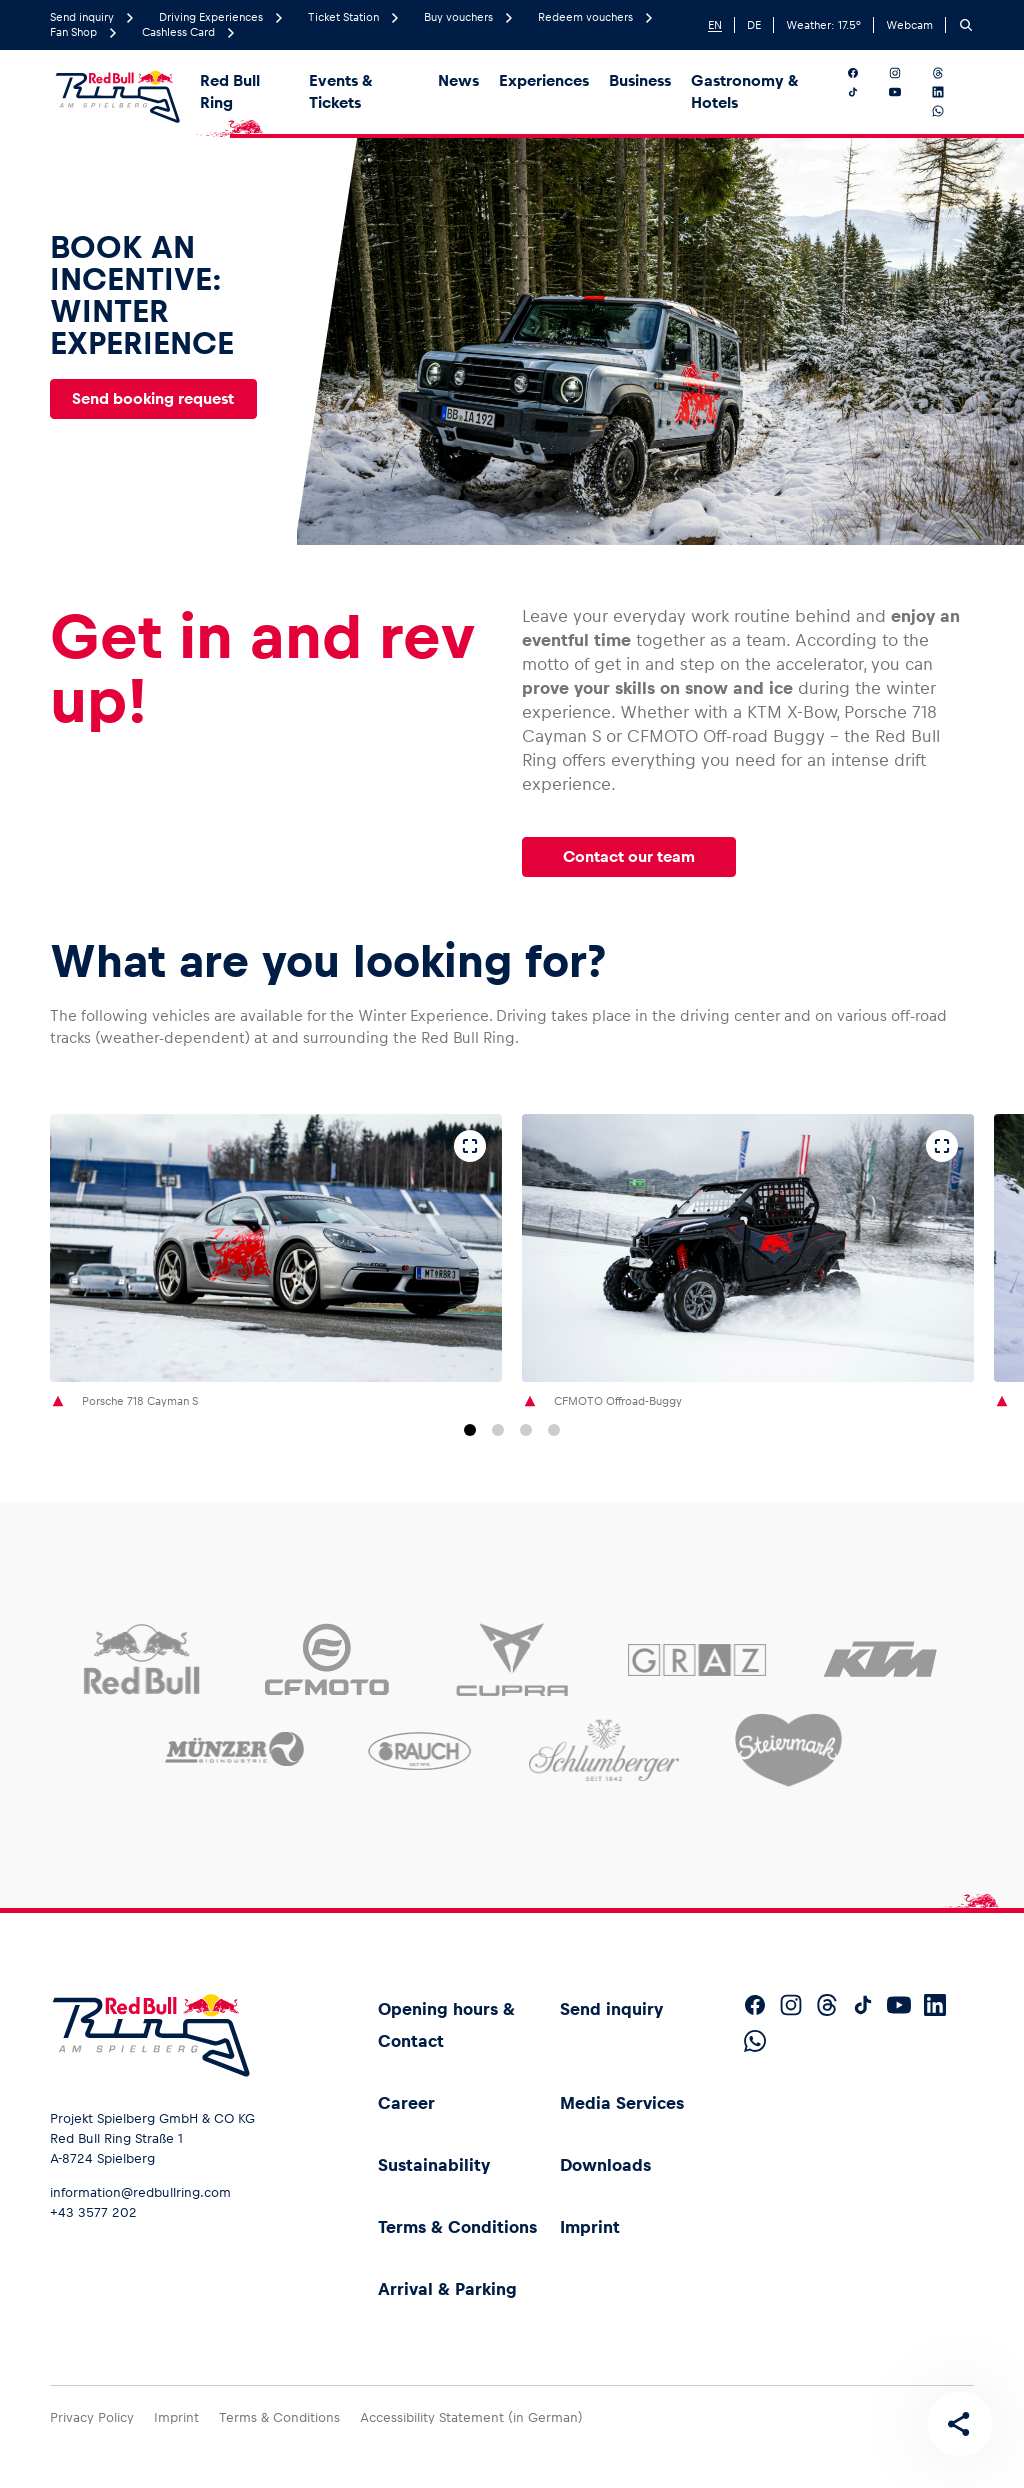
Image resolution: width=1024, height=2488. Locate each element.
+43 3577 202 (93, 2212)
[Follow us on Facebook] (864, 73)
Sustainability (434, 2165)
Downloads (605, 2165)
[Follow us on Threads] (949, 73)
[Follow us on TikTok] (864, 92)
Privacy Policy (92, 2417)
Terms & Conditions (457, 2227)
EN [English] (715, 25)
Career (406, 2103)
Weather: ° (823, 25)
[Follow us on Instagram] (906, 73)
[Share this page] (960, 2424)
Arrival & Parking (447, 2289)
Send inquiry (611, 2009)
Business (640, 80)
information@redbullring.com (140, 2192)
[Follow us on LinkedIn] (949, 92)
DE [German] (754, 25)
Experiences (544, 80)
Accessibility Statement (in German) (471, 2417)
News (458, 80)
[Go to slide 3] (526, 1430)
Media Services (622, 2103)
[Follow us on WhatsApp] (949, 111)
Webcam (909, 25)
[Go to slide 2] (498, 1430)
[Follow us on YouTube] (906, 92)
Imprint (590, 2227)
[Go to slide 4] (554, 1430)
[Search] (966, 25)
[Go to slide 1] (470, 1430)
